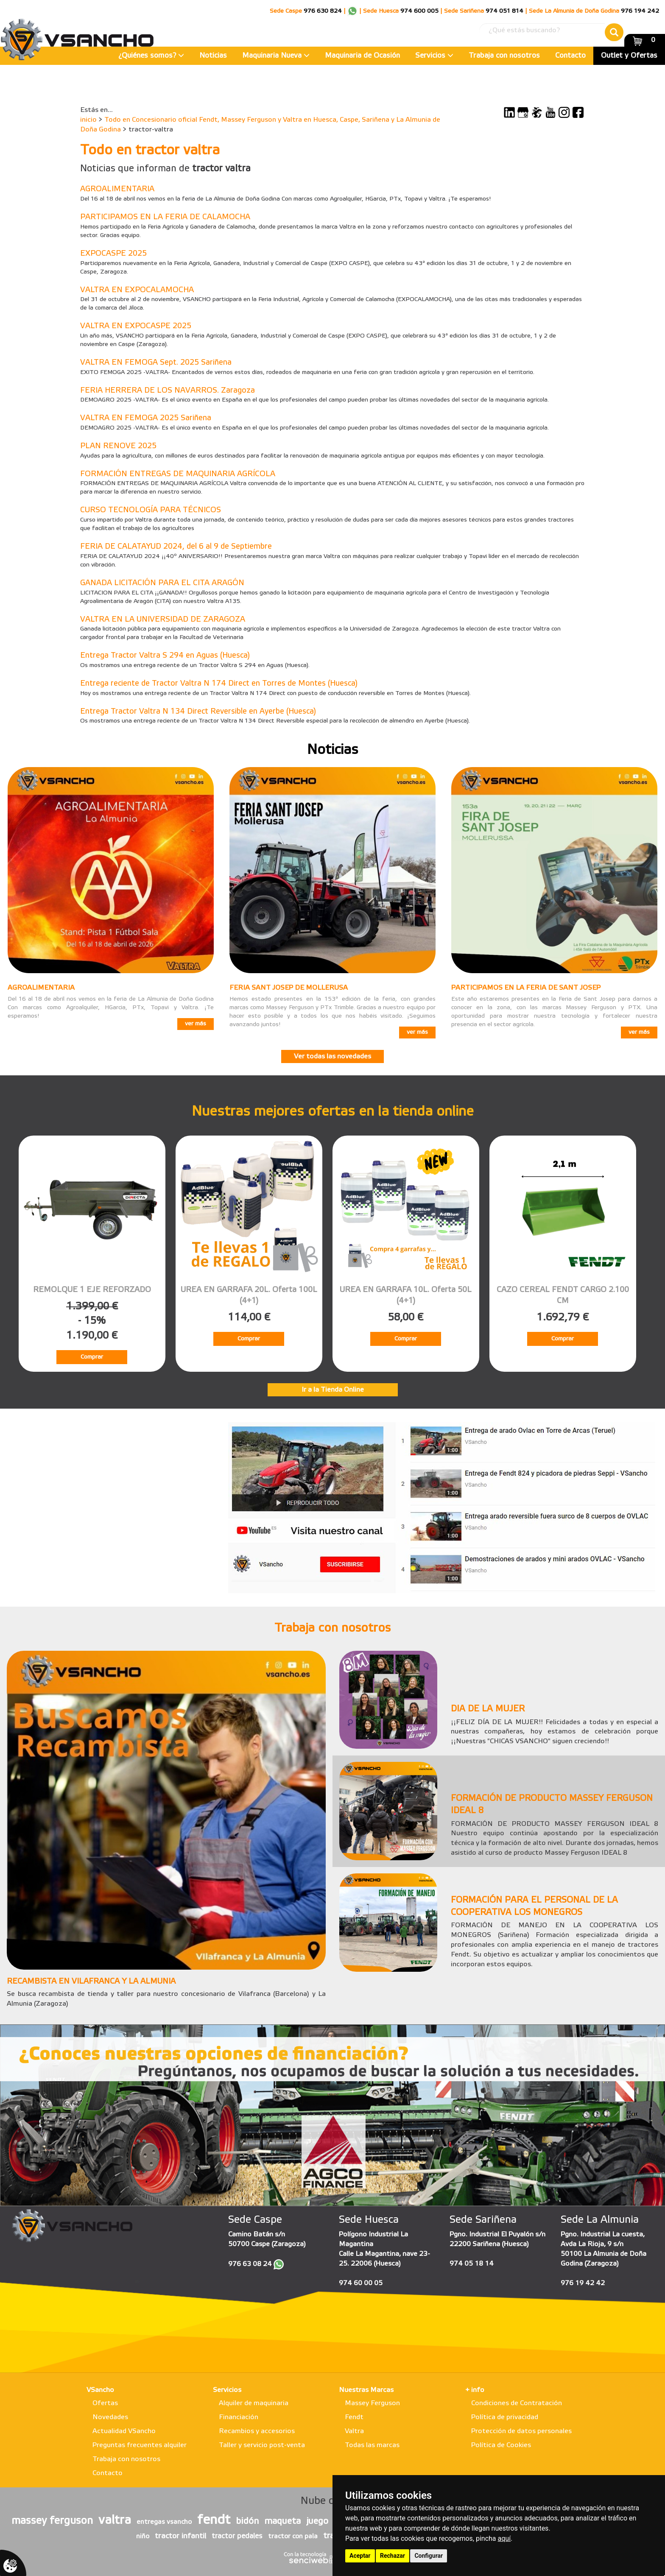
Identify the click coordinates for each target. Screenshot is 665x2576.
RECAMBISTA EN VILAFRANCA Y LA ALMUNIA (91, 1981)
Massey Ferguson (372, 2403)
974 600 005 (419, 11)
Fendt (354, 2417)
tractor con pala (293, 2537)
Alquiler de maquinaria (253, 2403)
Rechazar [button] (392, 2555)
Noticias (213, 56)
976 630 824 (323, 11)
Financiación (238, 2417)
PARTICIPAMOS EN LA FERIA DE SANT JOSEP (526, 988)
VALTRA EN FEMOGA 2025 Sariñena (145, 418)
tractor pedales (237, 2536)
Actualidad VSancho (124, 2431)
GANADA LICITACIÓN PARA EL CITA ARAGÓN (162, 583)
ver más (195, 1024)
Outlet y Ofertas (629, 56)
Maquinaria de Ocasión (362, 56)
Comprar (92, 1357)
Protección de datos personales (521, 2431)
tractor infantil (180, 2536)
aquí (504, 2538)
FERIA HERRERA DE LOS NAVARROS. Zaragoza (167, 390)
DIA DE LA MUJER (488, 1709)
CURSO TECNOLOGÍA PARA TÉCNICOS (150, 510)
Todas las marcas (372, 2445)
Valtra (354, 2431)
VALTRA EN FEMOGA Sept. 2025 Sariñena (156, 362)
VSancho (100, 2390)
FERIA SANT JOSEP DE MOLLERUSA (288, 988)
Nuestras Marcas (366, 2390)
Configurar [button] (428, 2555)
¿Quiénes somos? (151, 56)
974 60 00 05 (361, 2283)
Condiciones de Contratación (516, 2403)
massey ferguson (52, 2521)
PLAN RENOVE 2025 (118, 446)
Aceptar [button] (360, 2555)
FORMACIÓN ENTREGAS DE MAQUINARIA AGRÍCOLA (177, 474)
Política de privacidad (504, 2417)
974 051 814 (504, 11)
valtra (114, 2520)
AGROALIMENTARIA (117, 189)
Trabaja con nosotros (504, 56)
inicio (88, 120)
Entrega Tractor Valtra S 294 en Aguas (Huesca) (165, 655)
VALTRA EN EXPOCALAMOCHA (137, 290)
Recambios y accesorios (257, 2431)
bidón (247, 2521)
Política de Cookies (501, 2445)
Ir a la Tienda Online (333, 1390)
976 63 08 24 (250, 2264)
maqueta (282, 2521)
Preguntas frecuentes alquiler (139, 2445)
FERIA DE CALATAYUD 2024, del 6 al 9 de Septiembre (176, 546)
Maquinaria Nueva (276, 56)
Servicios (434, 56)
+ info (474, 2390)
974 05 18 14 (472, 2264)
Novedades (110, 2417)
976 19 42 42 (583, 2283)
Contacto (570, 56)
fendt (213, 2520)
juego (317, 2521)
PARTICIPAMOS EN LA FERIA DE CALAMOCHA (165, 217)
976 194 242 (640, 11)
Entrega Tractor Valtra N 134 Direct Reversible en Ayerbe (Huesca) (198, 711)
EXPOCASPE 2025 (113, 253)
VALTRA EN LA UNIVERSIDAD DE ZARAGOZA (162, 619)
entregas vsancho (164, 2522)
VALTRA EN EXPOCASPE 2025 (135, 326)
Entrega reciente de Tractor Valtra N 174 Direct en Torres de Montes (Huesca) (219, 683)
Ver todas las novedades (332, 1056)
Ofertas (105, 2403)
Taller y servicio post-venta (262, 2445)
